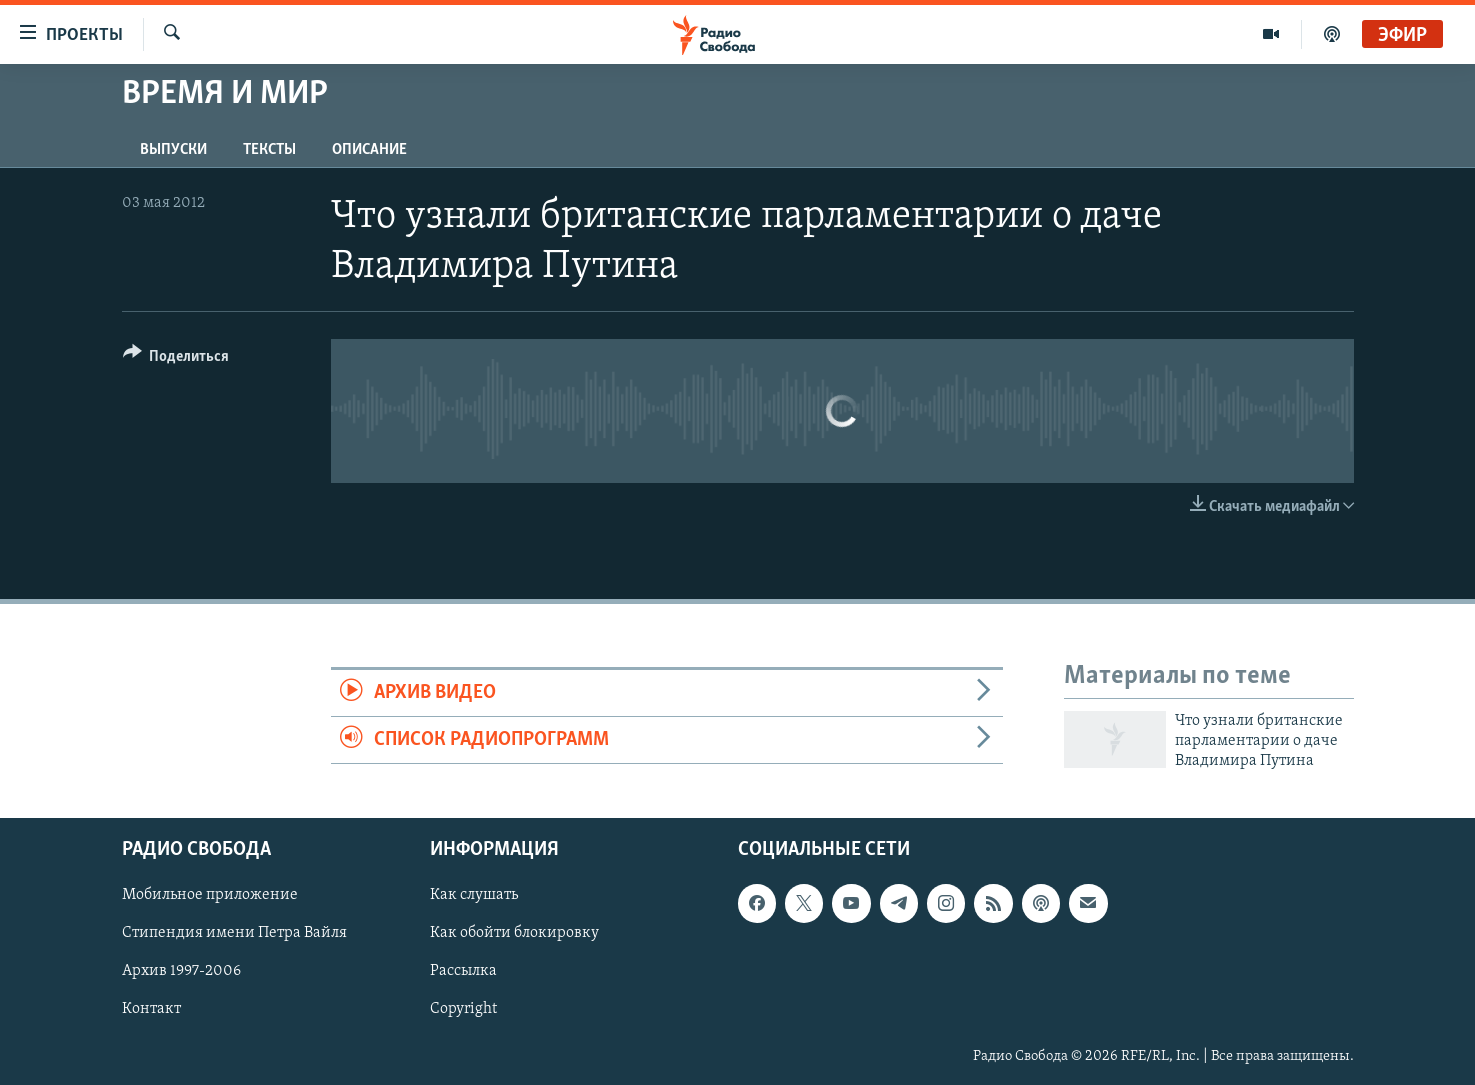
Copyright (463, 1009)
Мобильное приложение (210, 895)
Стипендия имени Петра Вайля (234, 933)
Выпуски (173, 150)
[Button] (176, 359)
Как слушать (474, 895)
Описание (369, 150)
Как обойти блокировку (514, 933)
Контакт (151, 1009)
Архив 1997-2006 (181, 971)
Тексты (269, 150)
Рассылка (463, 971)
